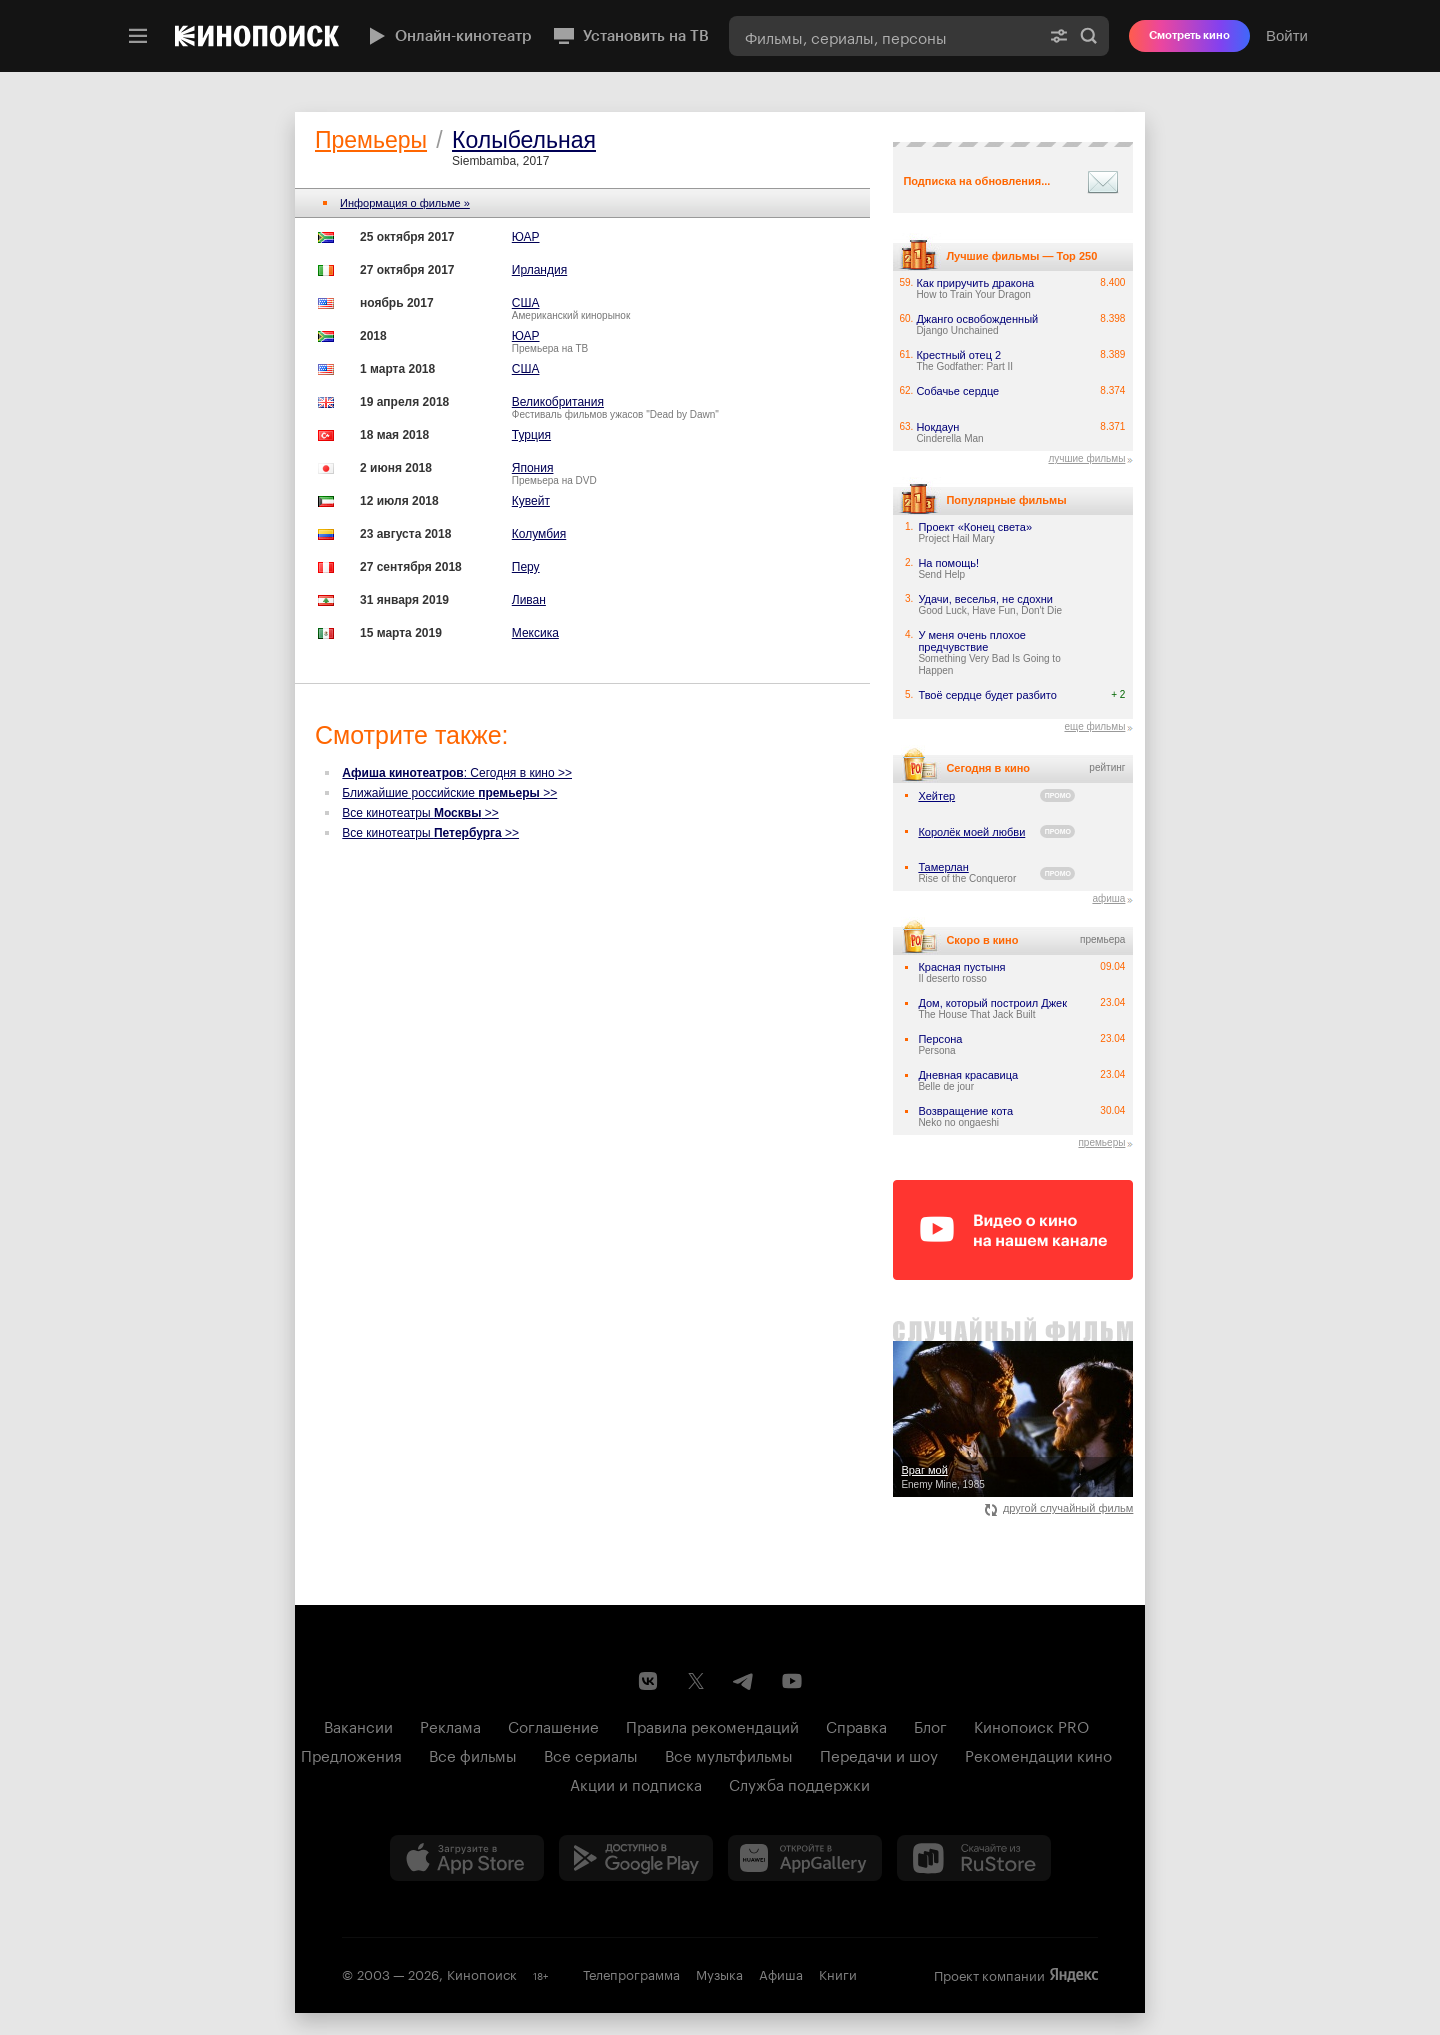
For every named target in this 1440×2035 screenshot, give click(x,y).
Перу (526, 567)
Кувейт (531, 501)
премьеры (1101, 1142)
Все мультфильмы (729, 1754)
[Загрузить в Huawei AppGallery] (805, 1858)
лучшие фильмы (1086, 458)
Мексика (535, 633)
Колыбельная (524, 140)
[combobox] (884, 36)
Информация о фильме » (405, 203)
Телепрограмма (631, 1973)
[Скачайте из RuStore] (974, 1858)
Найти (1089, 36)
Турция (531, 435)
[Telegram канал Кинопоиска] (744, 1681)
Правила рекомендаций (712, 1725)
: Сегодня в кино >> (457, 773)
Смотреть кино (1189, 35)
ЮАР (526, 237)
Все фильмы (473, 1754)
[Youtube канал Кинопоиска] (792, 1681)
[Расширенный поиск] (1059, 36)
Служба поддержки (799, 1783)
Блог (930, 1725)
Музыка (719, 1973)
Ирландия (539, 270)
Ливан (529, 600)
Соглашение (553, 1725)
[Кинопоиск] (257, 36)
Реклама (450, 1725)
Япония (533, 468)
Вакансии (358, 1725)
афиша (1108, 898)
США (526, 303)
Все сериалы (591, 1754)
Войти (1287, 35)
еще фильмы (1094, 726)
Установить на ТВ (630, 36)
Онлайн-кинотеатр (448, 36)
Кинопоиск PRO (1031, 1725)
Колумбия (539, 534)
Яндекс (1074, 1975)
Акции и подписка (636, 1783)
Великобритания (558, 402)
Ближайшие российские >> (449, 793)
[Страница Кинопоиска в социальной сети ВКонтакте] (648, 1681)
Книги (838, 1973)
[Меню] (138, 36)
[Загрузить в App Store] (467, 1858)
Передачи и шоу (879, 1754)
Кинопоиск (482, 1973)
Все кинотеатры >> (420, 813)
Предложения (351, 1754)
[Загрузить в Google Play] (636, 1858)
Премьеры (371, 140)
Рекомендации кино (1038, 1754)
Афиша (781, 1973)
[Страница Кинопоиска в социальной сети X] (696, 1681)
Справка (856, 1725)
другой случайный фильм (1059, 1508)
